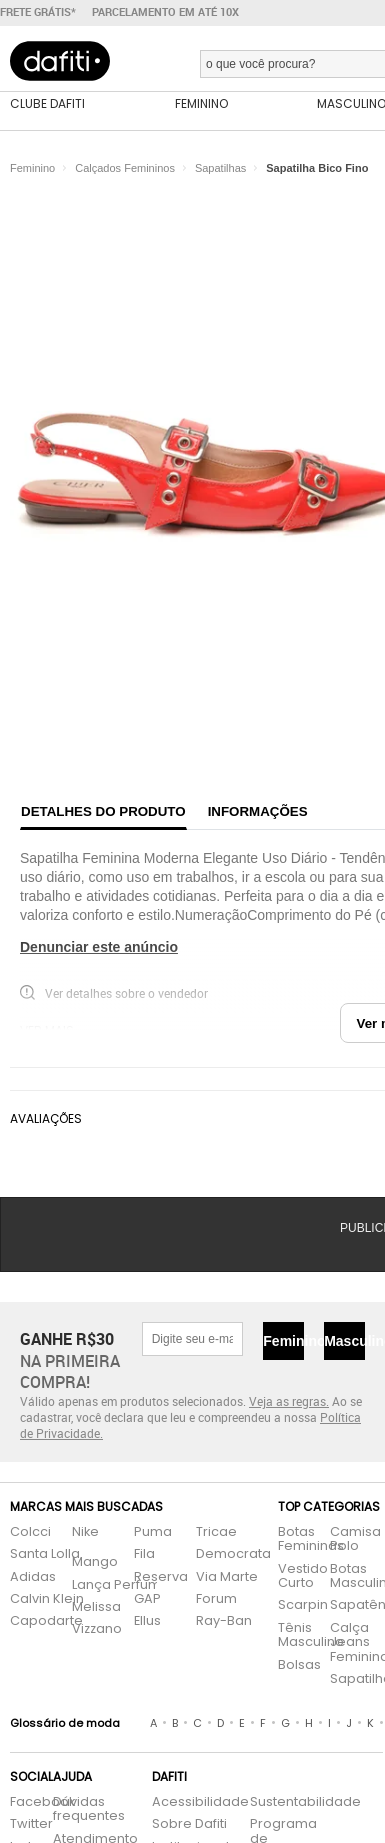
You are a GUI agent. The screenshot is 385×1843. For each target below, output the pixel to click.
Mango (95, 1562)
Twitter (21, 1824)
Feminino (283, 1341)
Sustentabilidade (277, 1802)
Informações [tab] (258, 811)
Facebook (21, 1802)
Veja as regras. (289, 1401)
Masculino (344, 1341)
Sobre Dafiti (189, 1824)
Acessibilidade (200, 1802)
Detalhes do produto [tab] (103, 811)
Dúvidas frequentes (89, 1809)
